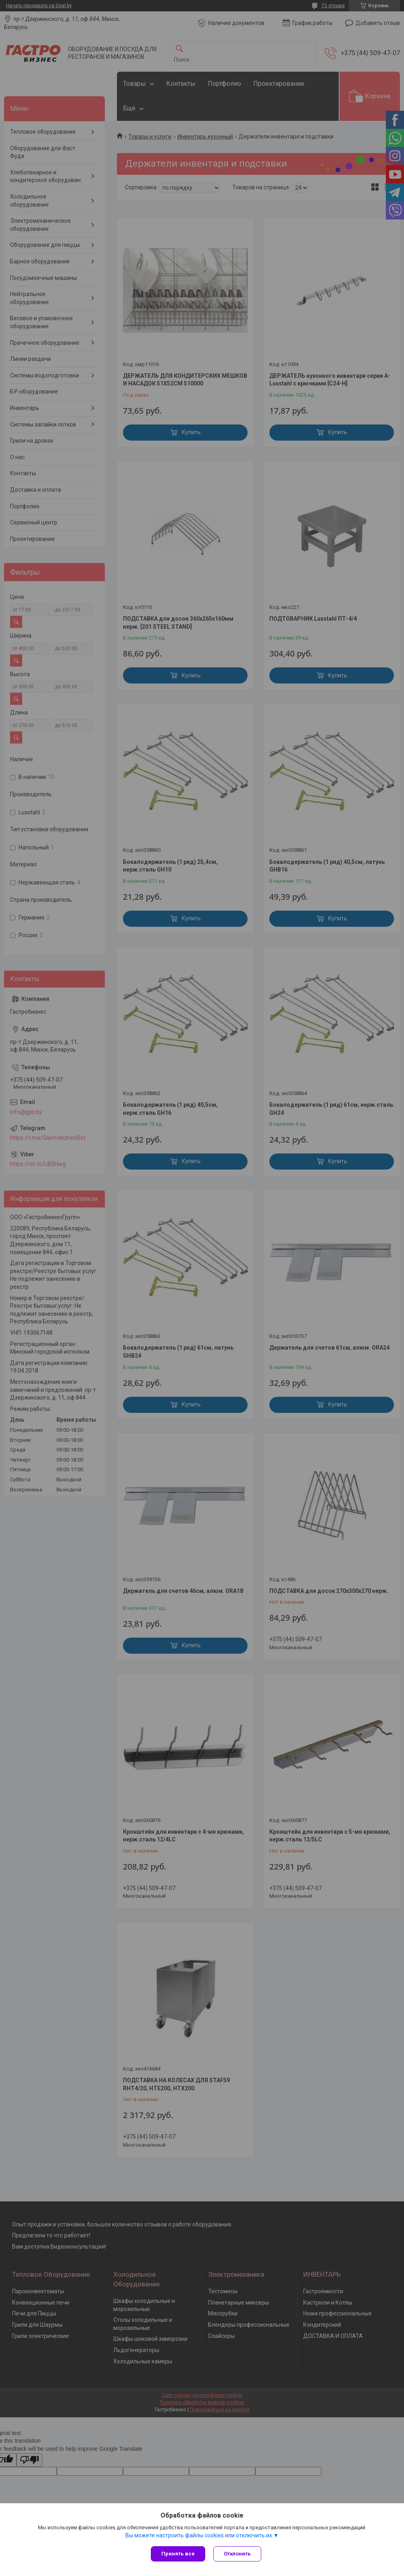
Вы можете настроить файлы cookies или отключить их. (199, 2535)
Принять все (178, 2554)
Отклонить (237, 2554)
